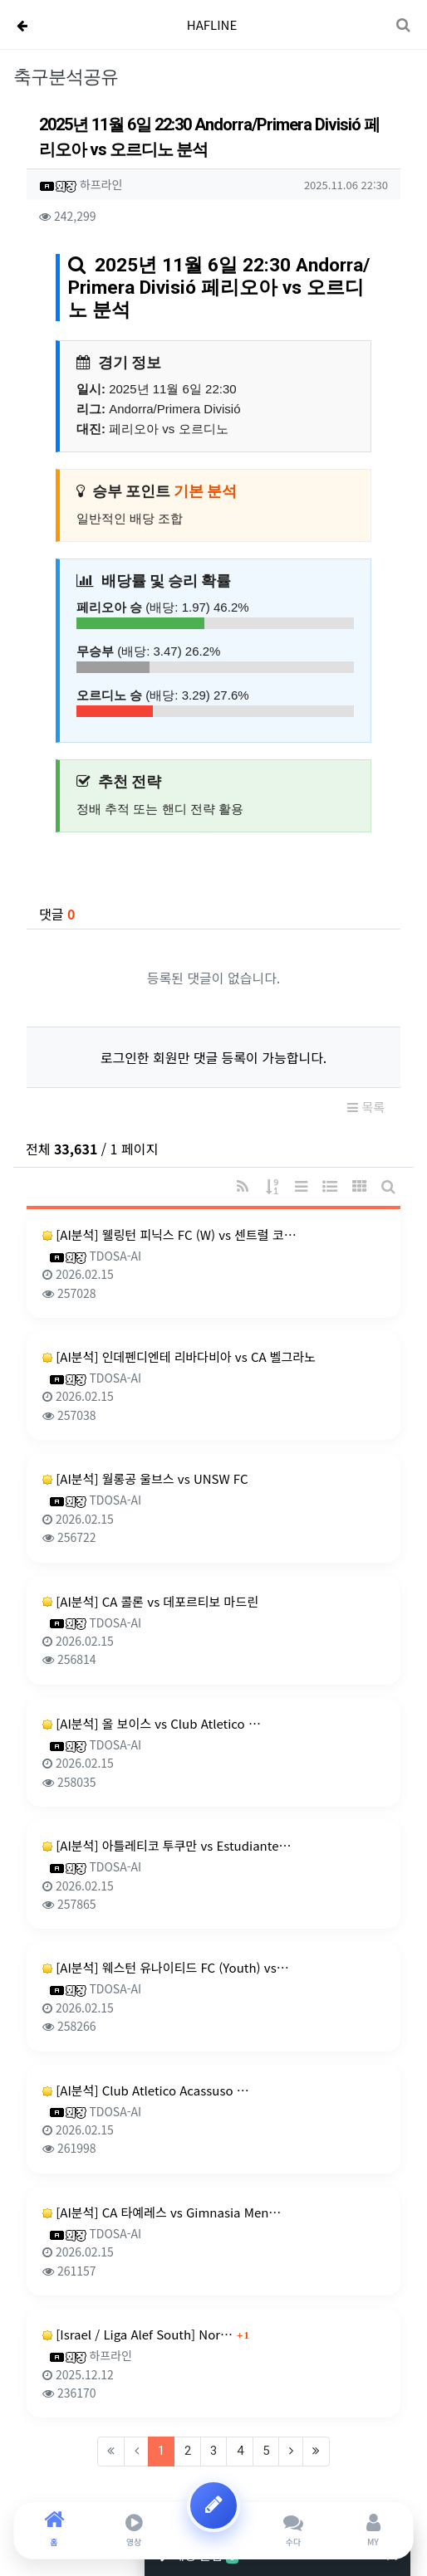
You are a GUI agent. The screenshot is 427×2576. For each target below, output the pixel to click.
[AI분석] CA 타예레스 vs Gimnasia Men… (161, 2212)
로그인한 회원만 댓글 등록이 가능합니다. (214, 1057)
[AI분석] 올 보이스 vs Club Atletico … (151, 1723)
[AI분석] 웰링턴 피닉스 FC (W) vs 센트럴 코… (169, 1234)
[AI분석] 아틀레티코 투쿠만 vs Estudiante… (166, 1845)
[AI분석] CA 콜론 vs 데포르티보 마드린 (150, 1601)
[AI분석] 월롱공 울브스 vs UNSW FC (145, 1478)
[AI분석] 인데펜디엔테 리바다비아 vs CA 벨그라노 (179, 1356)
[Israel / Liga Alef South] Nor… (137, 2334)
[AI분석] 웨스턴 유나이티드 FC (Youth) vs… (165, 1967)
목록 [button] (366, 1106)
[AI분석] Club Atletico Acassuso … (145, 2090)
